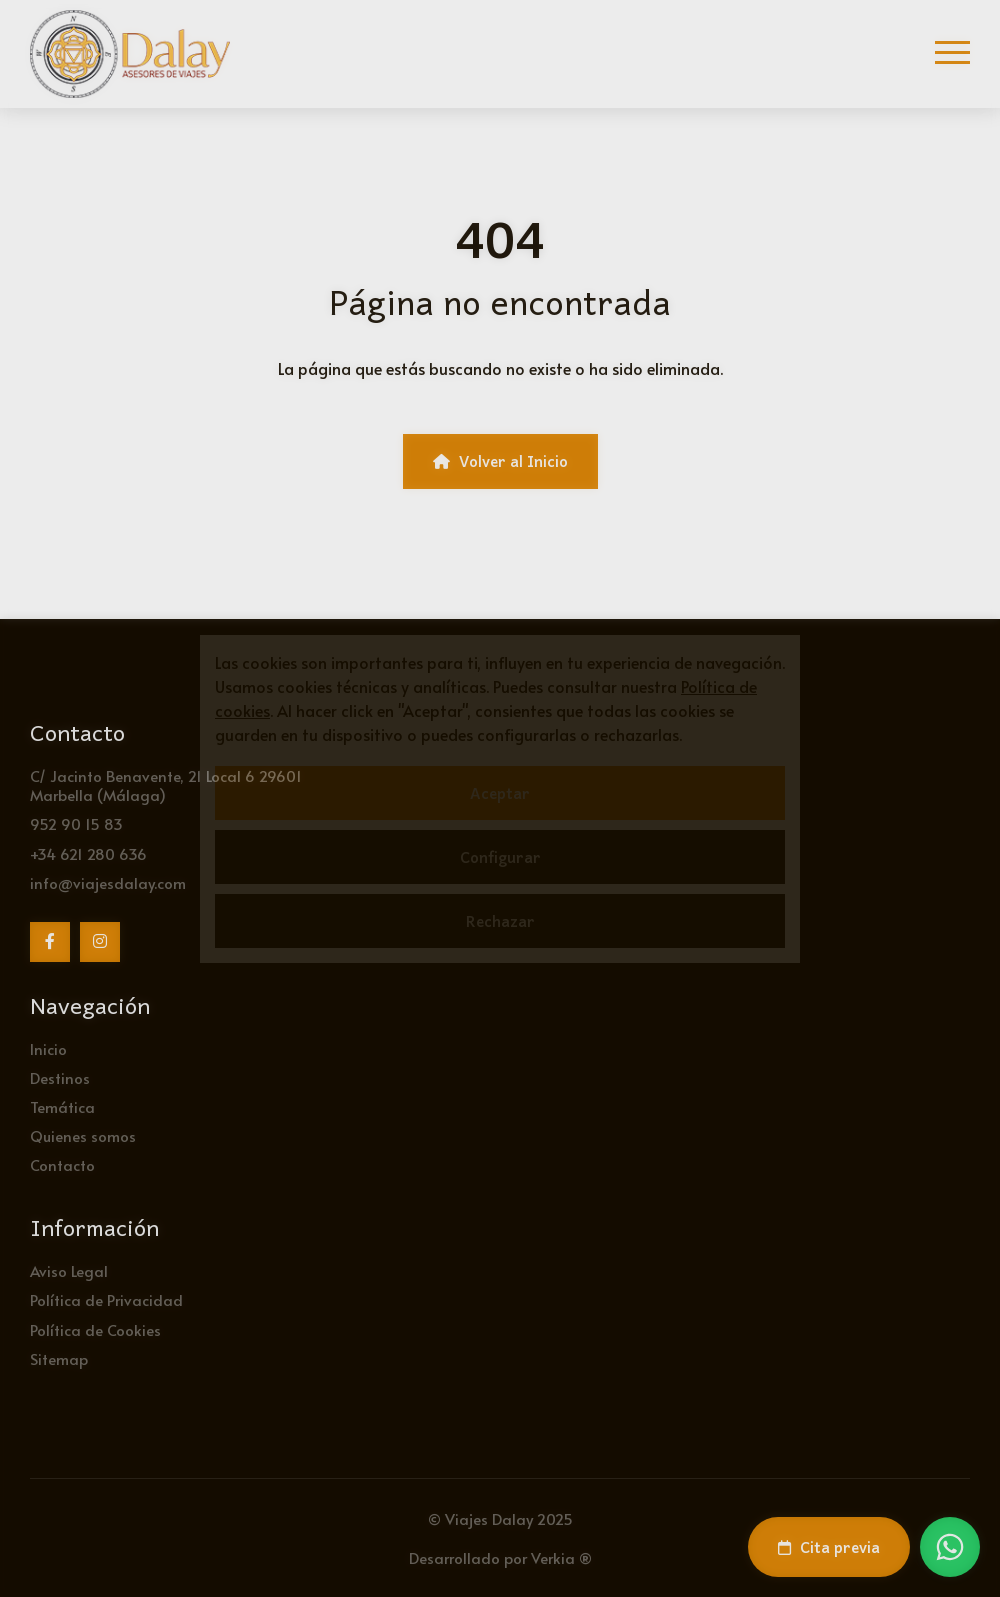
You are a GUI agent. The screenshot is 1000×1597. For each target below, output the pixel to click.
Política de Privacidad (106, 1299)
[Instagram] (100, 942)
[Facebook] (50, 942)
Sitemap (59, 1358)
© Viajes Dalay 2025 (500, 1518)
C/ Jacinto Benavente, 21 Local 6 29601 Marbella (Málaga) (166, 785)
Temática (62, 1106)
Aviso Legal (69, 1270)
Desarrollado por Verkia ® (500, 1557)
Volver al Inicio (500, 461)
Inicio (48, 1048)
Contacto (62, 1164)
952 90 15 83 (76, 823)
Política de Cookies (95, 1329)
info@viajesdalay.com (108, 882)
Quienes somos (83, 1135)
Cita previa (829, 1547)
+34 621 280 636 (88, 853)
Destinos (60, 1077)
